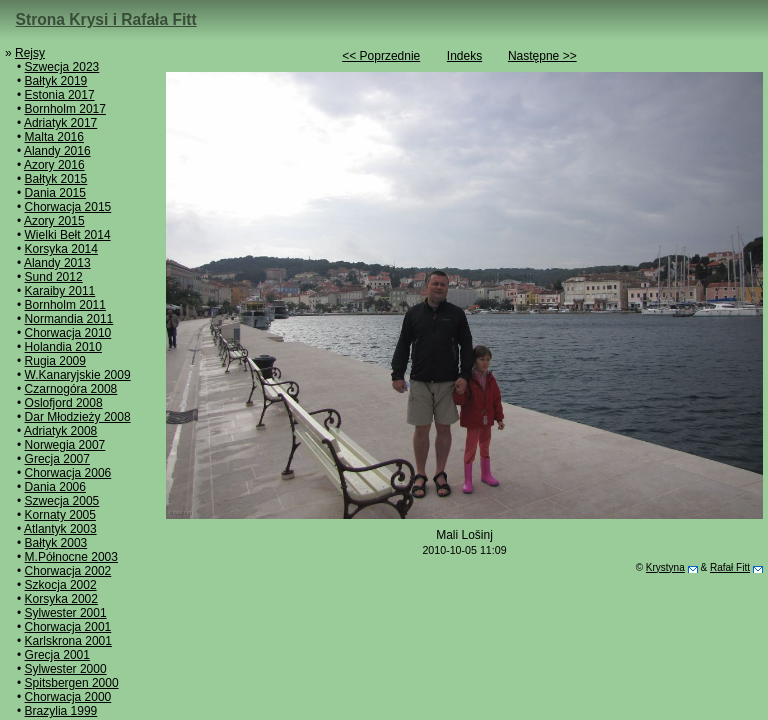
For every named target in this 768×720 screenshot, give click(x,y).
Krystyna (665, 567)
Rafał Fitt (730, 567)
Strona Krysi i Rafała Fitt (106, 19)
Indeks (464, 56)
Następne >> (542, 56)
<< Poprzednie (381, 56)
